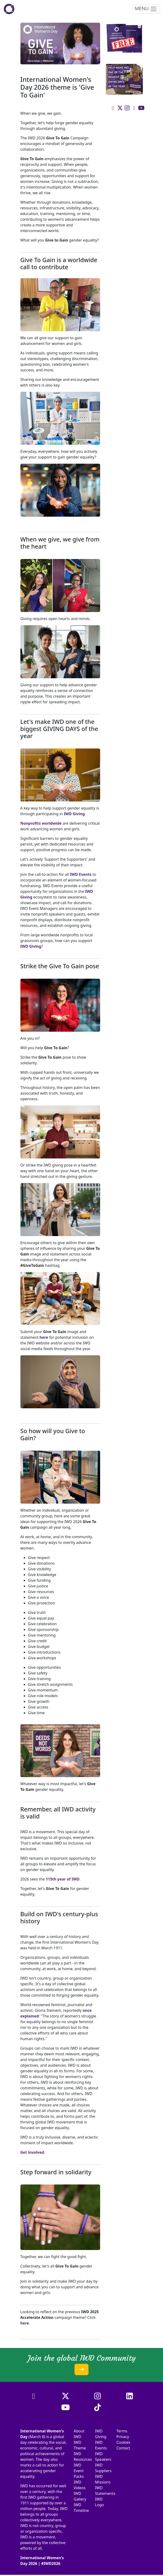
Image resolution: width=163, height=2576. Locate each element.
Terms (121, 2431)
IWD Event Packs (79, 2470)
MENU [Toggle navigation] (146, 9)
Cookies (123, 2442)
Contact (123, 2448)
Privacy (122, 2436)
